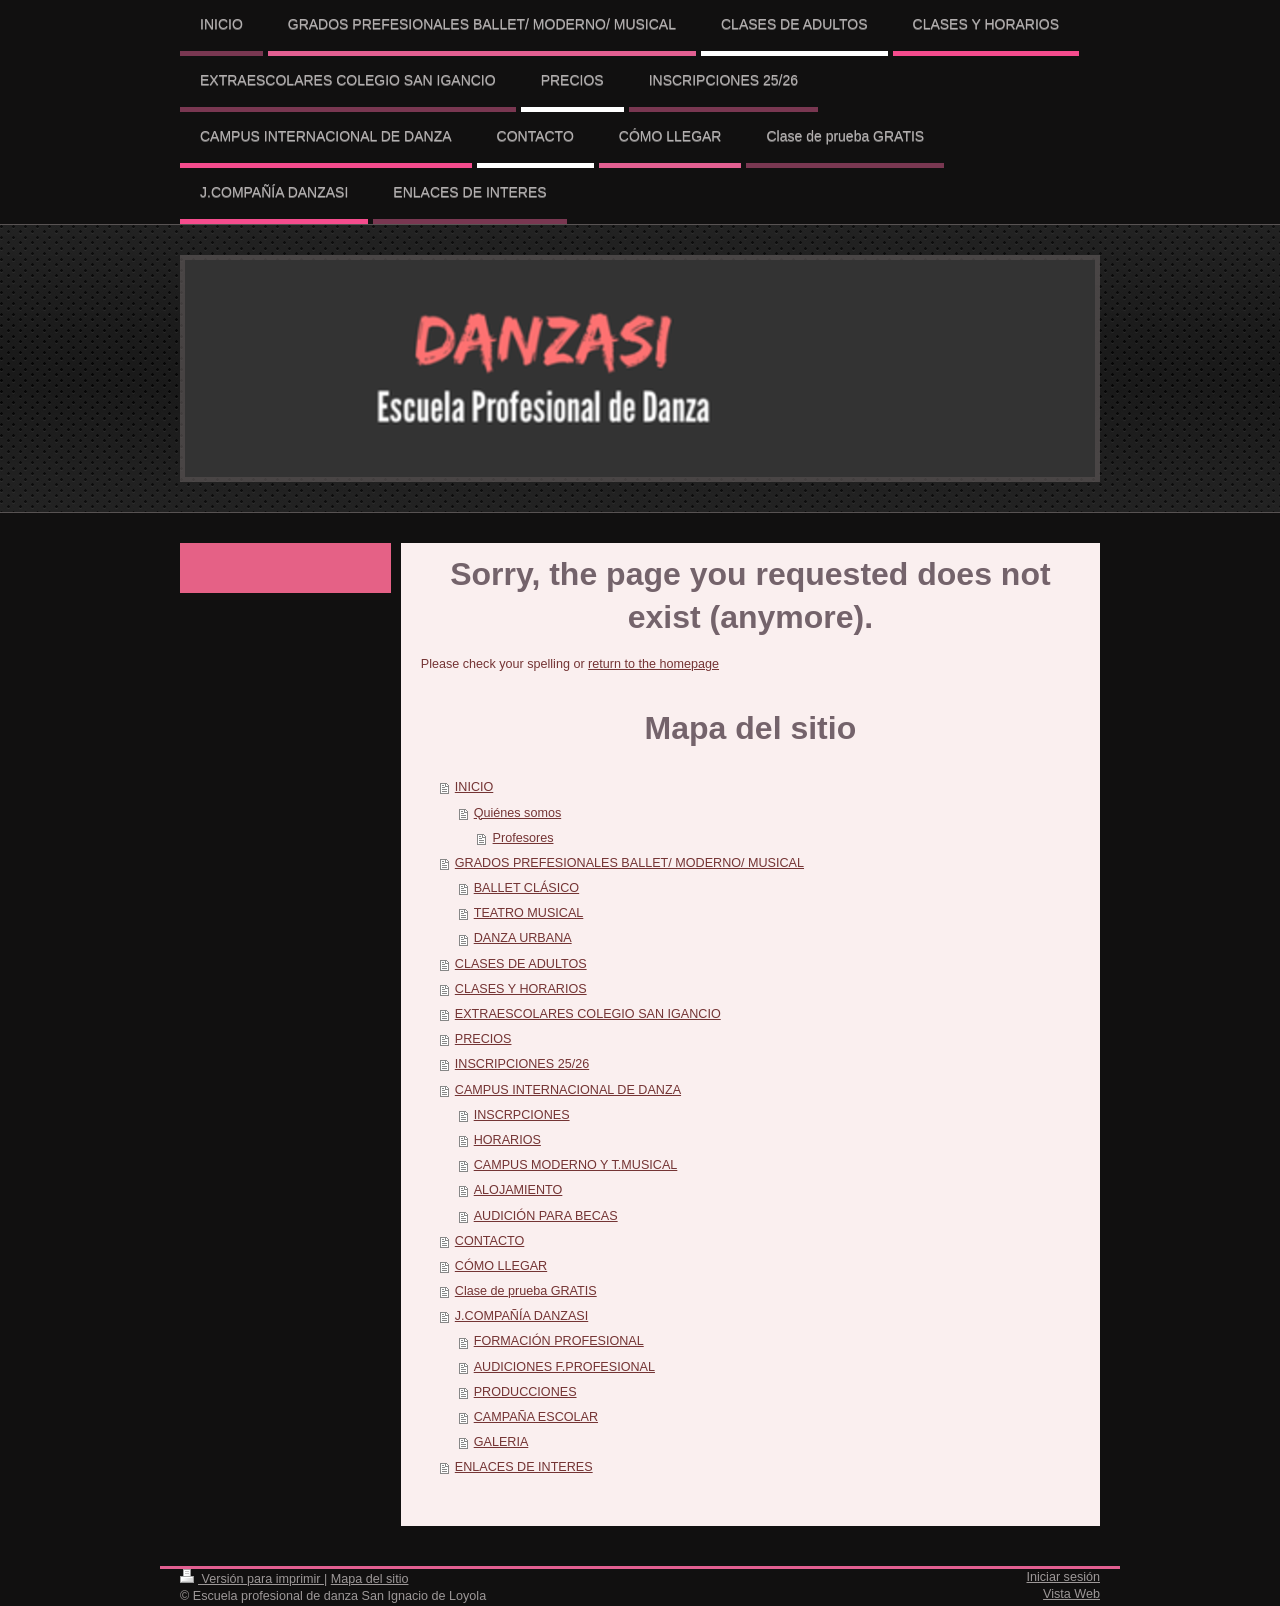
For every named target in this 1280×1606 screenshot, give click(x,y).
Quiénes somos (518, 813)
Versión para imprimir (252, 1579)
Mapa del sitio (370, 1579)
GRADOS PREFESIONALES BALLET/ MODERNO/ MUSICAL (629, 863)
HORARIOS (507, 1140)
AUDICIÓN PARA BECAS (546, 1216)
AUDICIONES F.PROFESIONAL (564, 1367)
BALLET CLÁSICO (526, 888)
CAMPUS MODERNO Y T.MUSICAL (576, 1165)
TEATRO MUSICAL (529, 913)
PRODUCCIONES (525, 1392)
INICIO (474, 787)
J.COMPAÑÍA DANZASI (521, 1316)
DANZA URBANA (523, 938)
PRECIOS (483, 1039)
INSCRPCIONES (522, 1115)
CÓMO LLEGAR (501, 1266)
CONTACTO (490, 1241)
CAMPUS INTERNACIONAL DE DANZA (568, 1090)
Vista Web (1071, 1594)
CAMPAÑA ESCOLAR (536, 1417)
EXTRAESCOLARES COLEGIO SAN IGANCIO (588, 1014)
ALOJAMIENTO (518, 1190)
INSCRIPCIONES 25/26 (522, 1064)
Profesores (523, 838)
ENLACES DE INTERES (524, 1467)
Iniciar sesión (1064, 1577)
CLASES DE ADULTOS (521, 964)
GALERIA (501, 1442)
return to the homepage (653, 664)
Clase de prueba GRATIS (526, 1291)
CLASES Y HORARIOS (521, 989)
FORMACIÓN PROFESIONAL (559, 1341)
